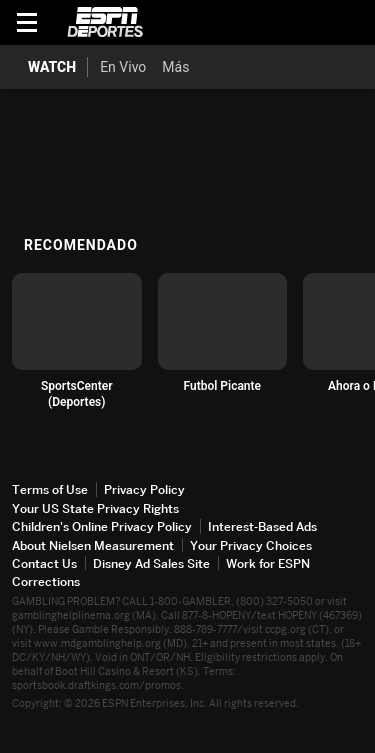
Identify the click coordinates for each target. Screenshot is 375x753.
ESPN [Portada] (105, 22)
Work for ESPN (268, 563)
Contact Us (44, 563)
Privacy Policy (144, 489)
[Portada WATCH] (44, 67)
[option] (77, 341)
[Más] (204, 67)
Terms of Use (50, 489)
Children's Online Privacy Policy (102, 526)
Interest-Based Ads (262, 526)
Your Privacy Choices (251, 545)
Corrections (46, 581)
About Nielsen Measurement (93, 545)
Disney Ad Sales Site (151, 563)
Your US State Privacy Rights (95, 508)
